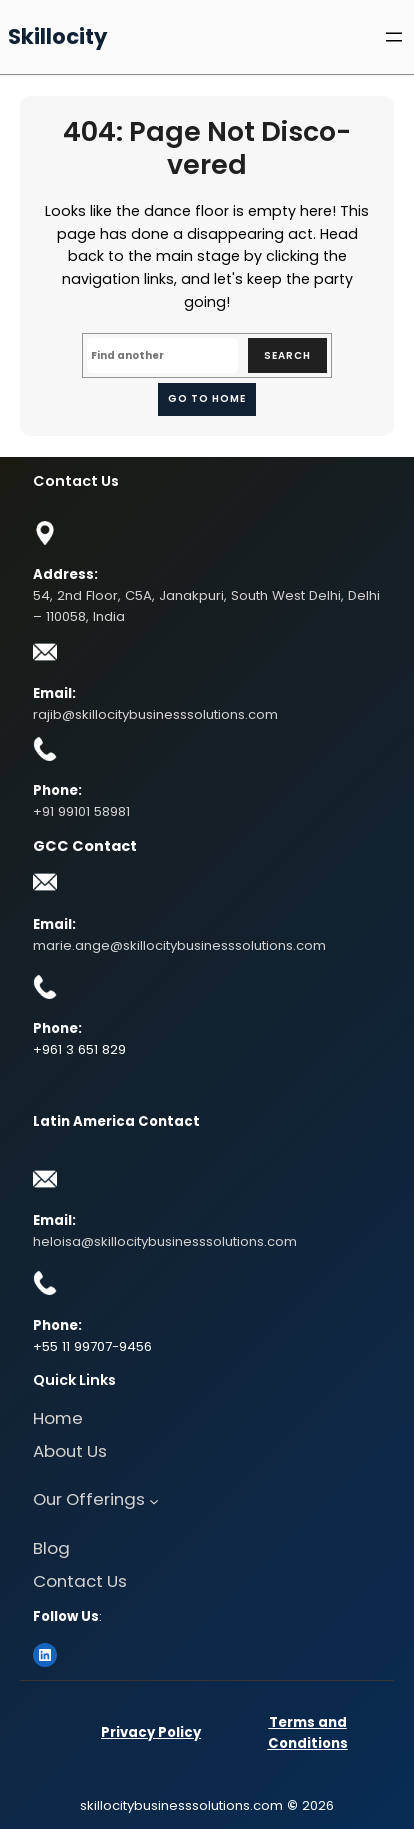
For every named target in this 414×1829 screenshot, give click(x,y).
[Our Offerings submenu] (154, 1501)
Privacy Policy (151, 1732)
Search (287, 355)
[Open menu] (394, 37)
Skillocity (57, 36)
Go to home (207, 398)
